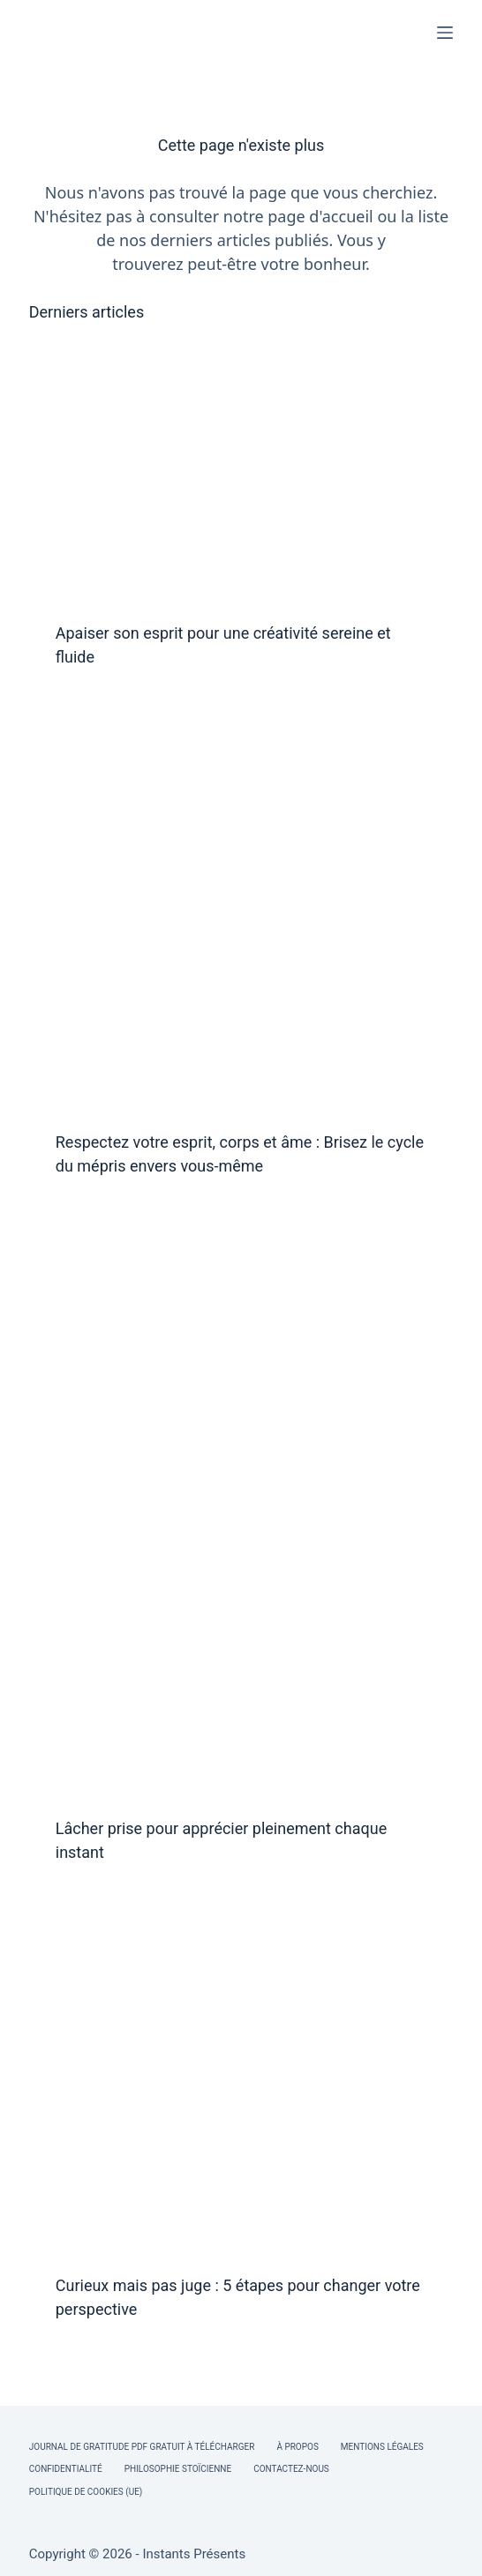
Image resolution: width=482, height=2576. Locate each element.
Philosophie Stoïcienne (177, 2469)
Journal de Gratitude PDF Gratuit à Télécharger (142, 2447)
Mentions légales (382, 2447)
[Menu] (445, 33)
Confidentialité (65, 2469)
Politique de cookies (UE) (86, 2492)
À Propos (297, 2447)
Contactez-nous (291, 2469)
